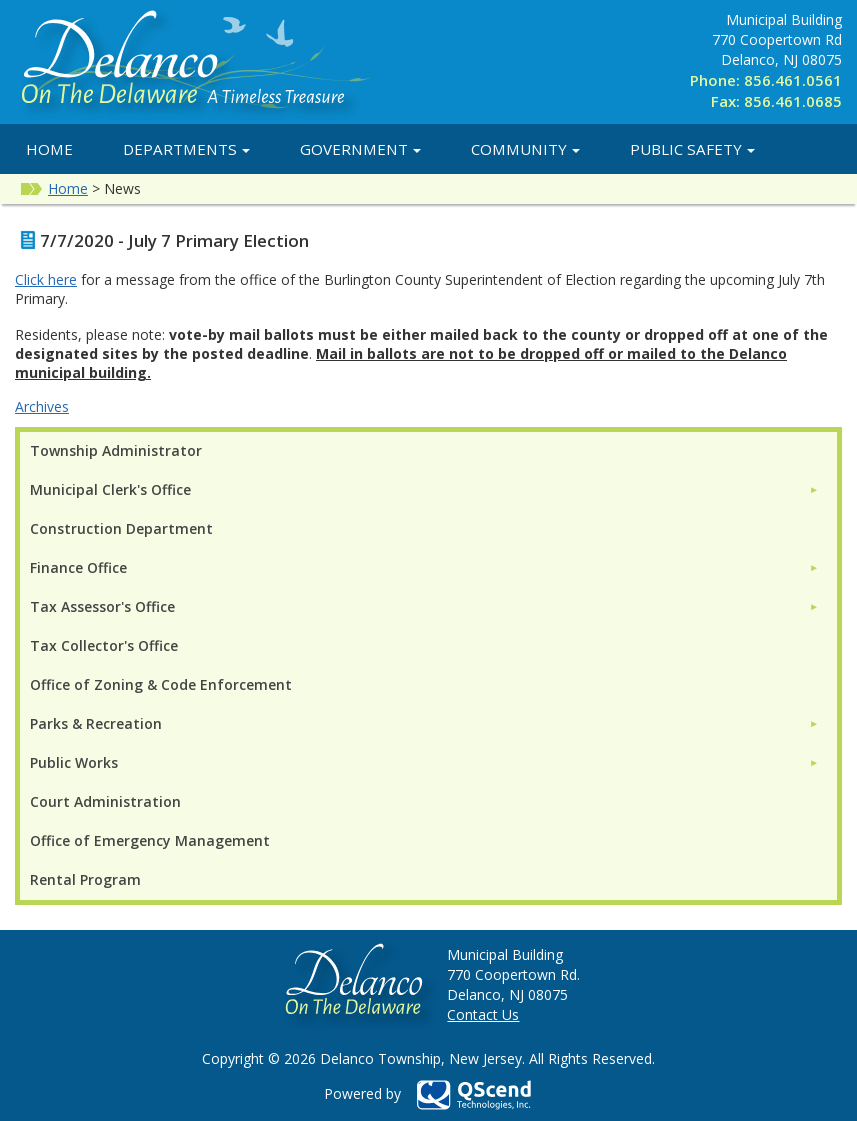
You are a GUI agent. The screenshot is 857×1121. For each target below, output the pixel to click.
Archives (42, 406)
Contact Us (483, 1014)
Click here (46, 279)
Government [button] (360, 149)
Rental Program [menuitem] (85, 879)
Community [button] (525, 149)
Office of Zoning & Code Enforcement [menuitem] (161, 684)
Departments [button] (186, 149)
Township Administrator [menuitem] (116, 450)
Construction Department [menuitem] (121, 528)
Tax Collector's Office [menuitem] (104, 645)
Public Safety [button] (692, 149)
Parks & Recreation (96, 723)
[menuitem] (424, 489)
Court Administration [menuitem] (105, 801)
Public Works (74, 762)
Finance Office (78, 567)
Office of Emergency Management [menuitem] (150, 840)
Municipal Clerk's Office (110, 489)
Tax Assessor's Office (102, 606)
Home (49, 149)
